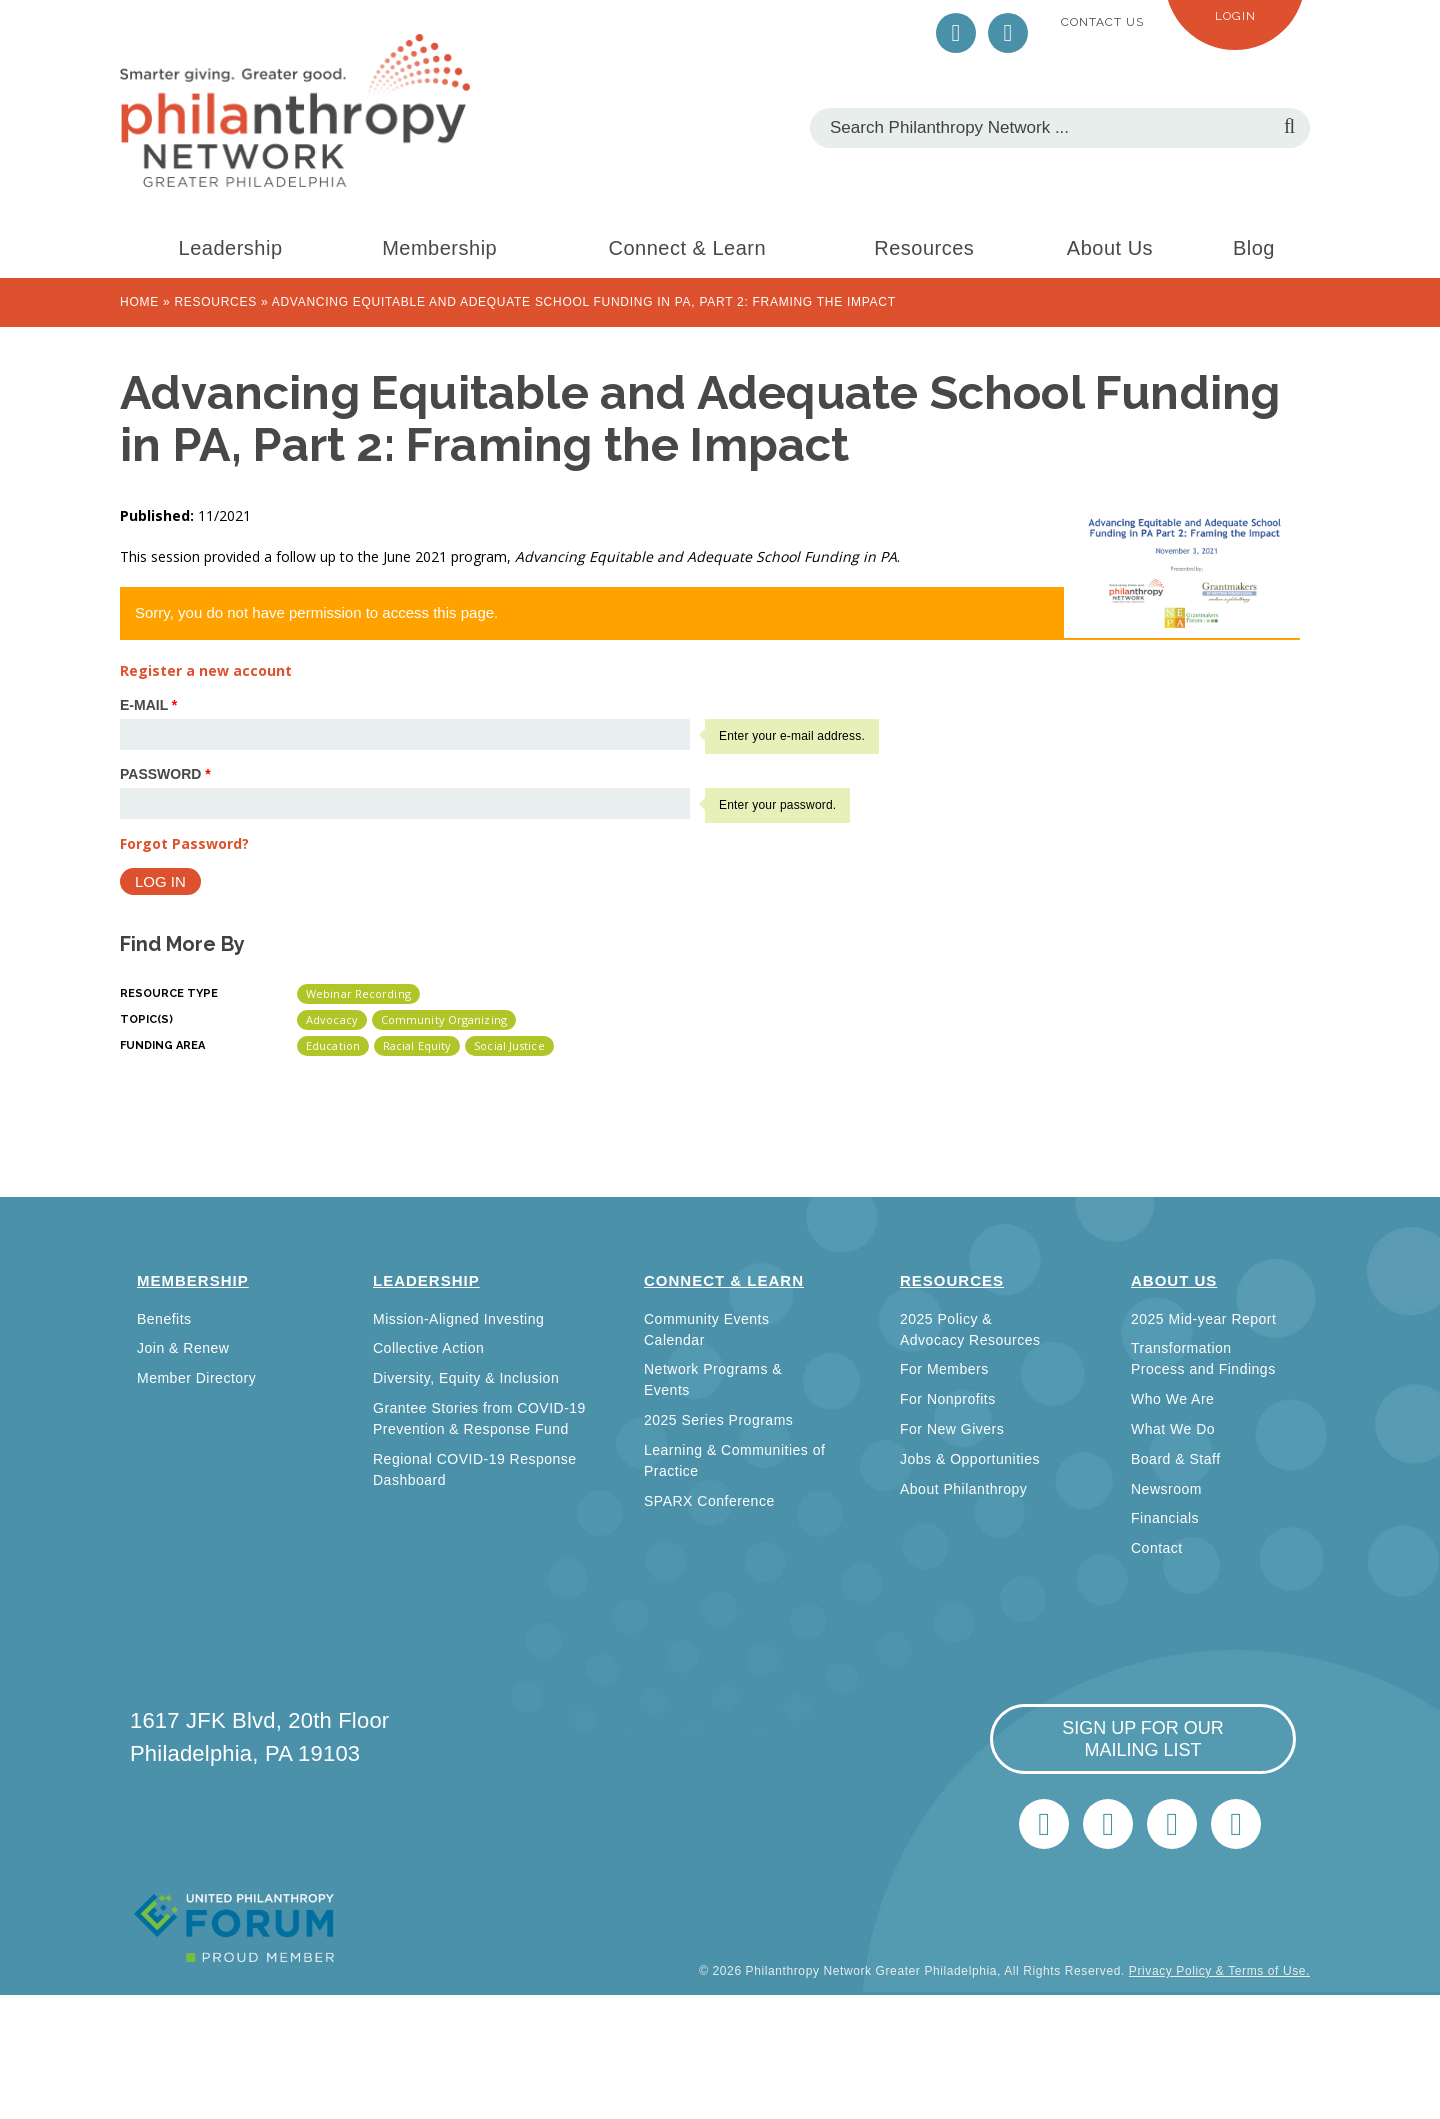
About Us (1110, 248)
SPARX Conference (709, 1501)
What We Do (1173, 1429)
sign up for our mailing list (1143, 1739)
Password (165, 774)
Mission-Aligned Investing (458, 1319)
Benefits (164, 1319)
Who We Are (1172, 1399)
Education (333, 1045)
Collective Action (428, 1348)
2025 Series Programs (718, 1420)
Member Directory (196, 1378)
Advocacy (332, 1019)
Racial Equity (417, 1045)
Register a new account (206, 670)
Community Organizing (444, 1019)
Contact (1157, 1548)
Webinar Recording (358, 993)
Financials (1165, 1518)
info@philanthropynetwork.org (1172, 1824)
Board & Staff (1176, 1459)
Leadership (231, 248)
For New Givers (952, 1429)
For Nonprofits (948, 1399)
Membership (439, 248)
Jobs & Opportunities (970, 1459)
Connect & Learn (688, 248)
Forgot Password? (184, 843)
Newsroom (1166, 1489)
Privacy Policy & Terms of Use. (1219, 1971)
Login (1235, 16)
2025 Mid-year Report (1203, 1319)
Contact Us (1102, 22)
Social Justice (509, 1045)
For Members (944, 1369)
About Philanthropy (963, 1489)
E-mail (148, 705)
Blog (1254, 248)
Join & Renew (183, 1348)
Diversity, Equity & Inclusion (466, 1378)
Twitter (956, 33)
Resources (924, 248)
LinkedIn (1008, 33)
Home (139, 302)
